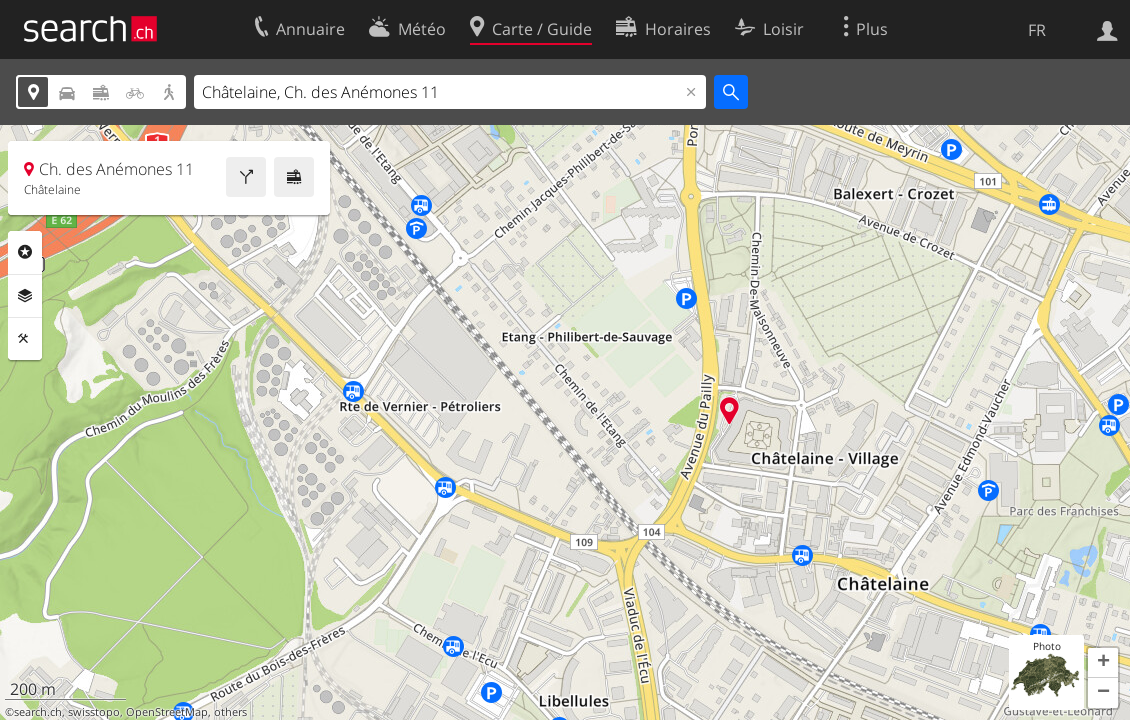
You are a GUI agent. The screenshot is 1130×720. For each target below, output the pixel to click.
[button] (1103, 663)
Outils (25, 339)
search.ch (38, 712)
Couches (25, 296)
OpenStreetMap (167, 712)
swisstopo (94, 712)
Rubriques (25, 252)
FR (1037, 30)
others (230, 712)
